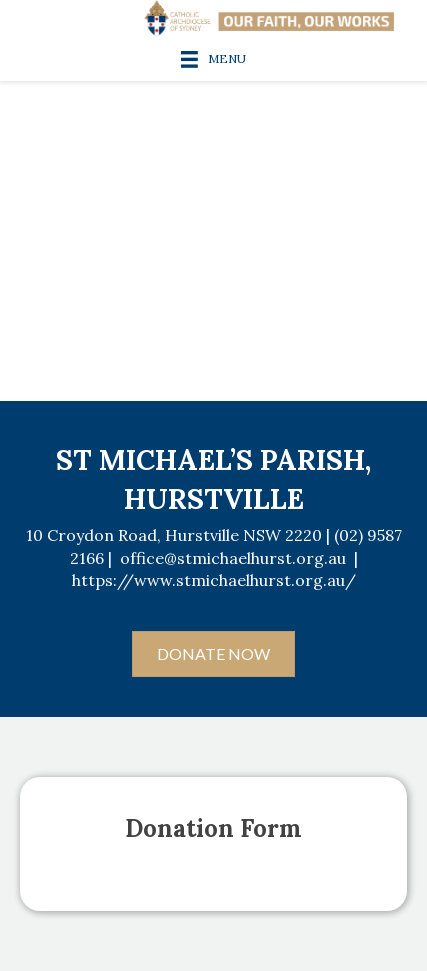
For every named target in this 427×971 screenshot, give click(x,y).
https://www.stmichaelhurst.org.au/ (214, 580)
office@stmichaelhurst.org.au (233, 558)
